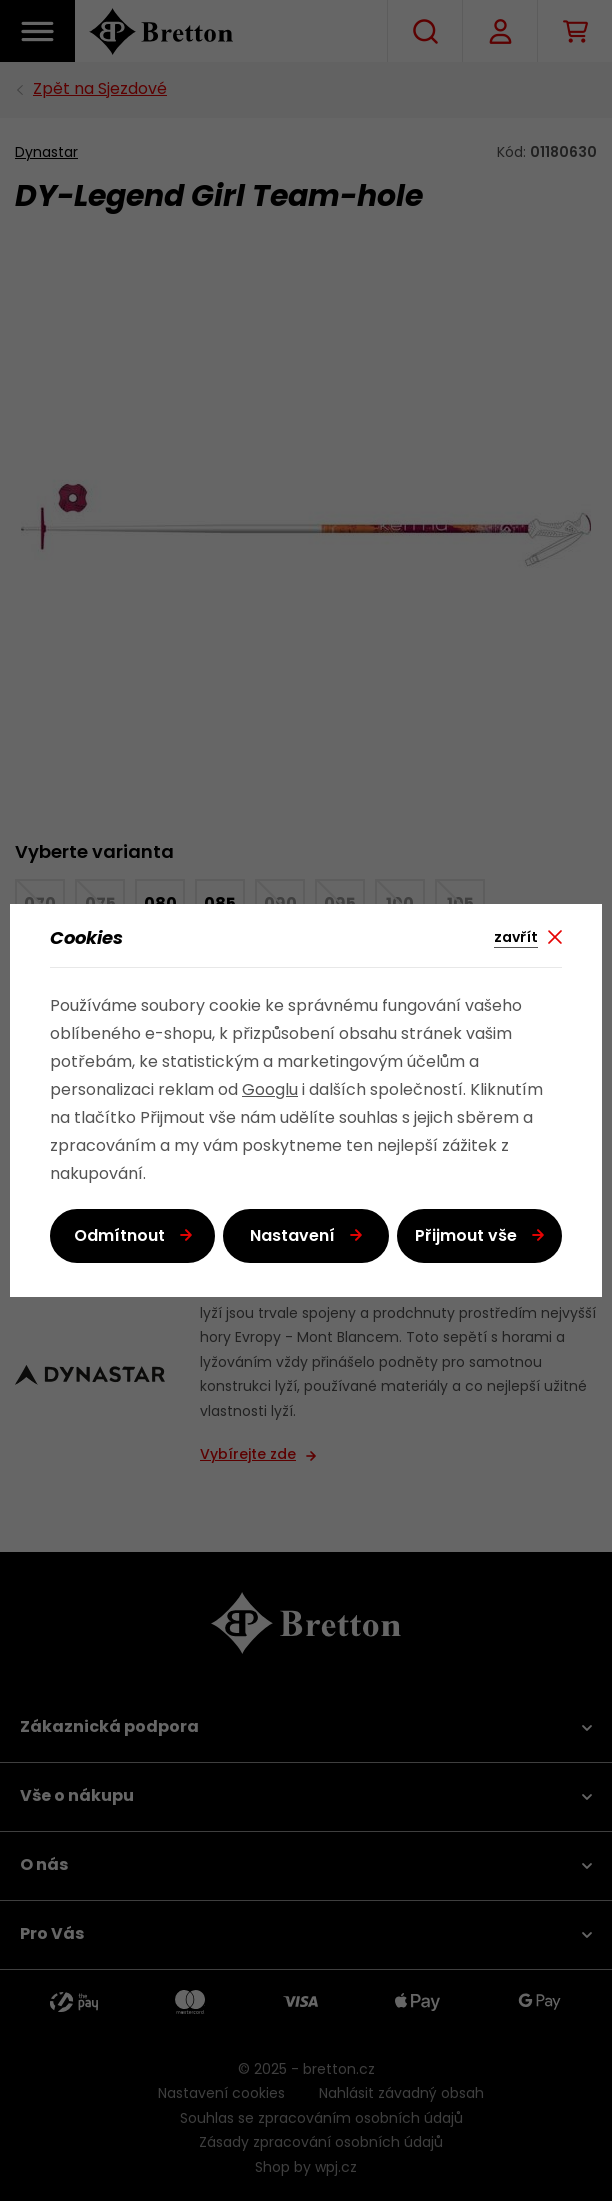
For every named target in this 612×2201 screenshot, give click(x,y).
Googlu (270, 1091)
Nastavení (292, 1237)
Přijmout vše (466, 1237)
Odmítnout (119, 1237)
